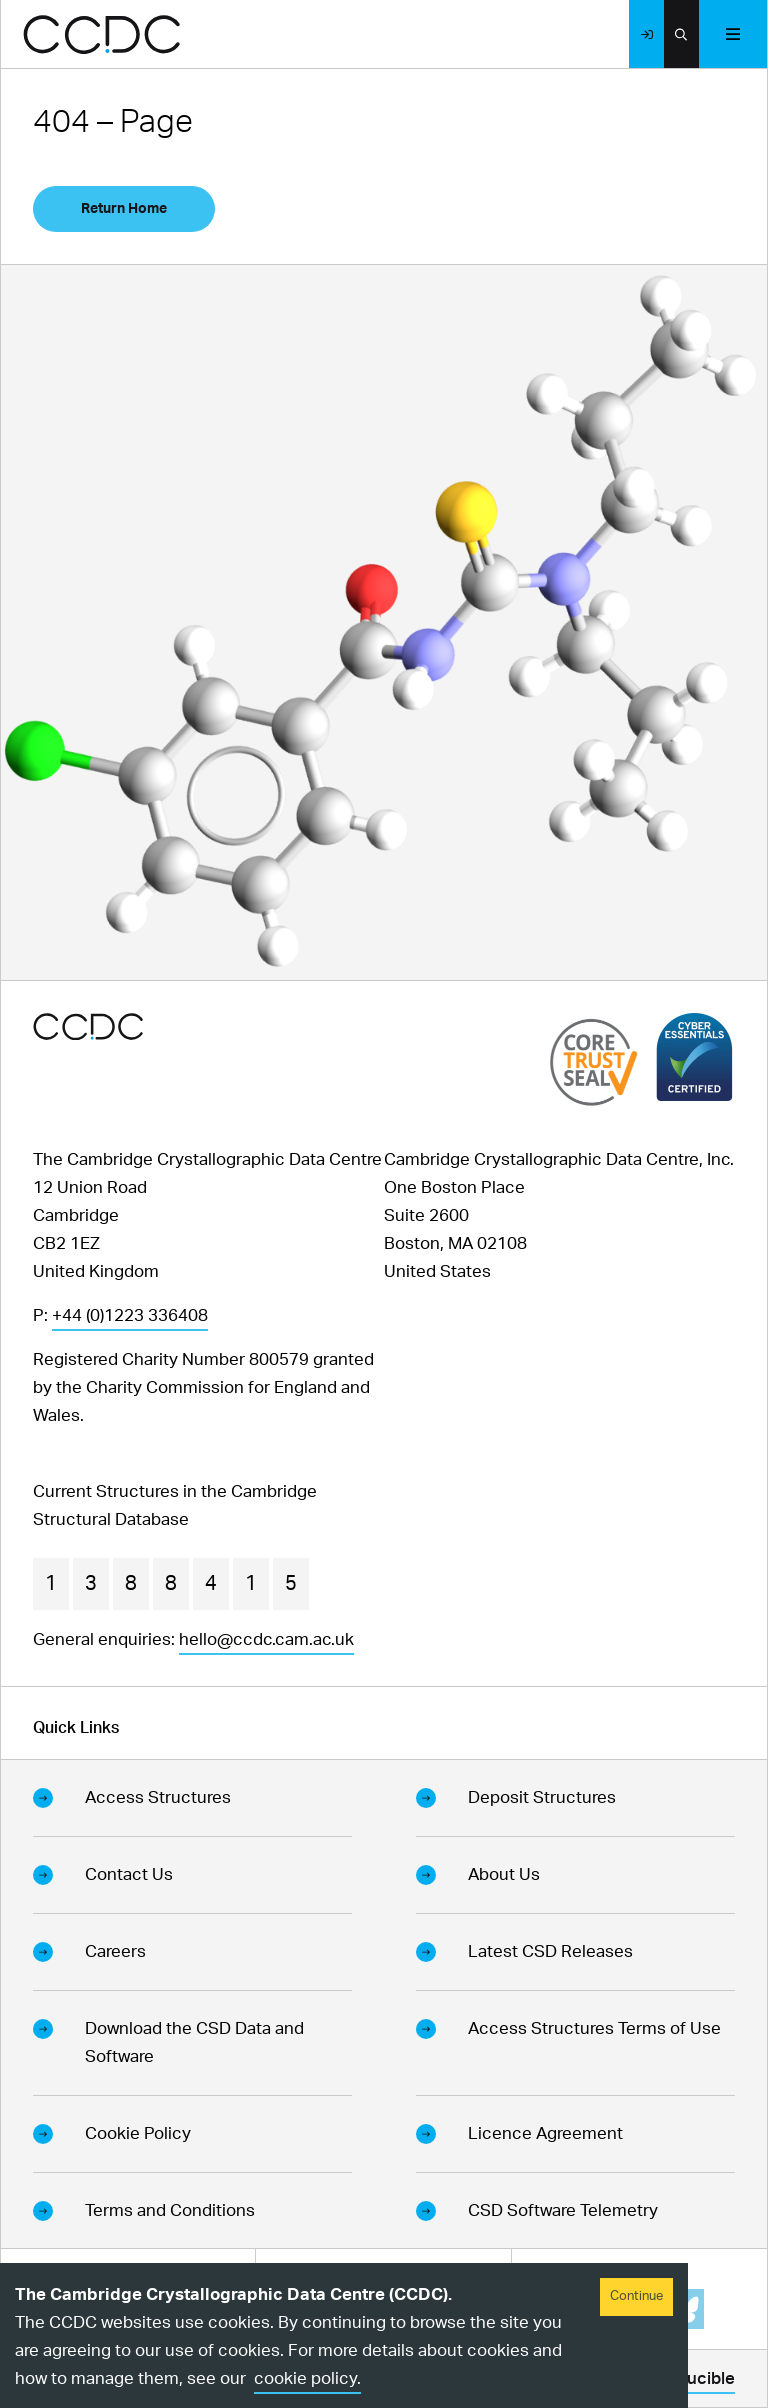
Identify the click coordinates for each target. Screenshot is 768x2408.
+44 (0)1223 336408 (130, 1315)
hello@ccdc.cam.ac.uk (266, 1639)
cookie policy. (307, 2378)
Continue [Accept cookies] (636, 2296)
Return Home (124, 209)
